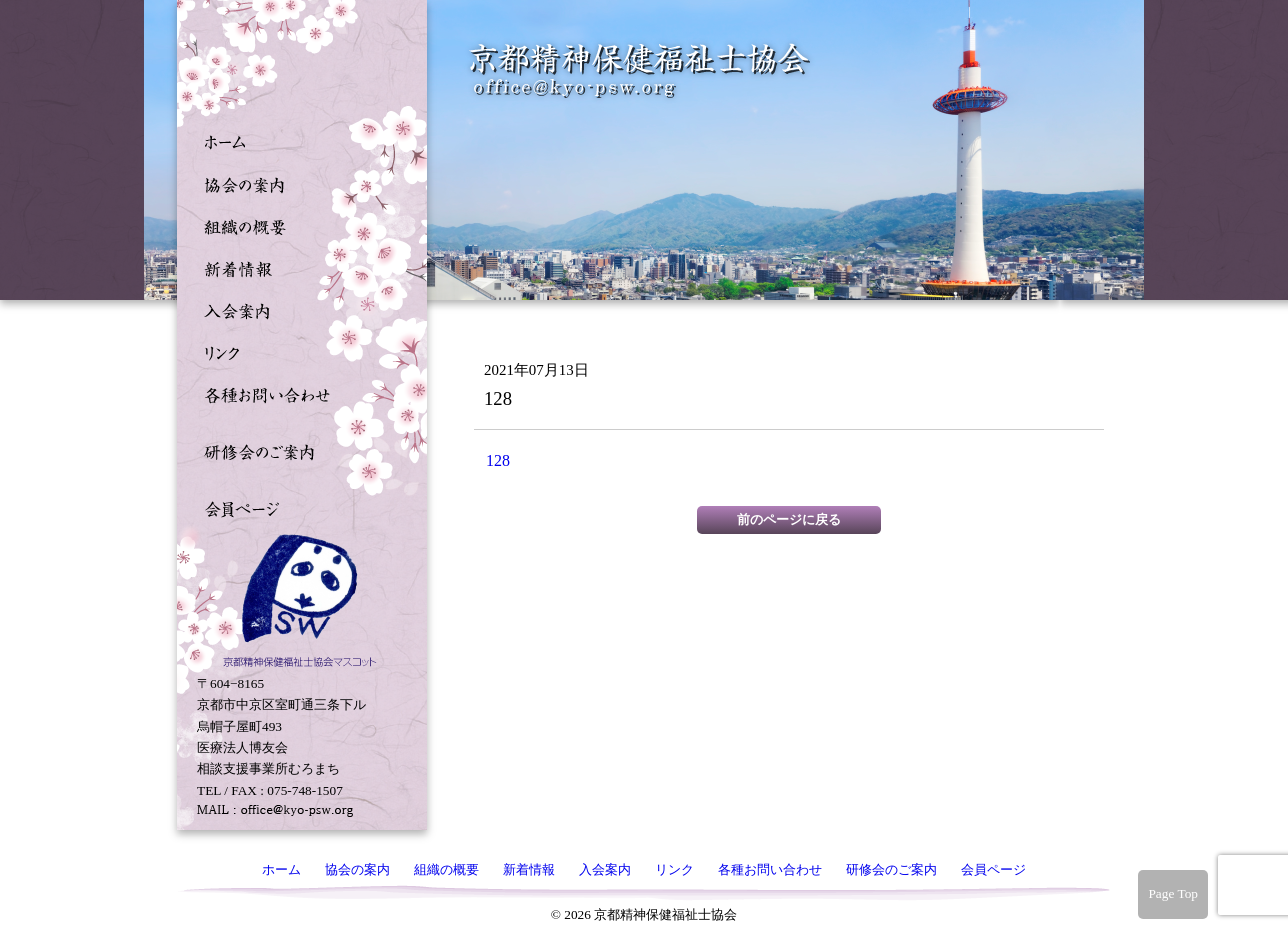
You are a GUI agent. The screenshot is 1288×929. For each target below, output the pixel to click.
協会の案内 (297, 183)
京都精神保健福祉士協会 (640, 70)
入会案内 (297, 309)
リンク (297, 351)
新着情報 (297, 267)
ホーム (297, 141)
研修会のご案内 (297, 450)
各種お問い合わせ (297, 393)
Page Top (1173, 893)
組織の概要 (297, 225)
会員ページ (297, 507)
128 (498, 460)
